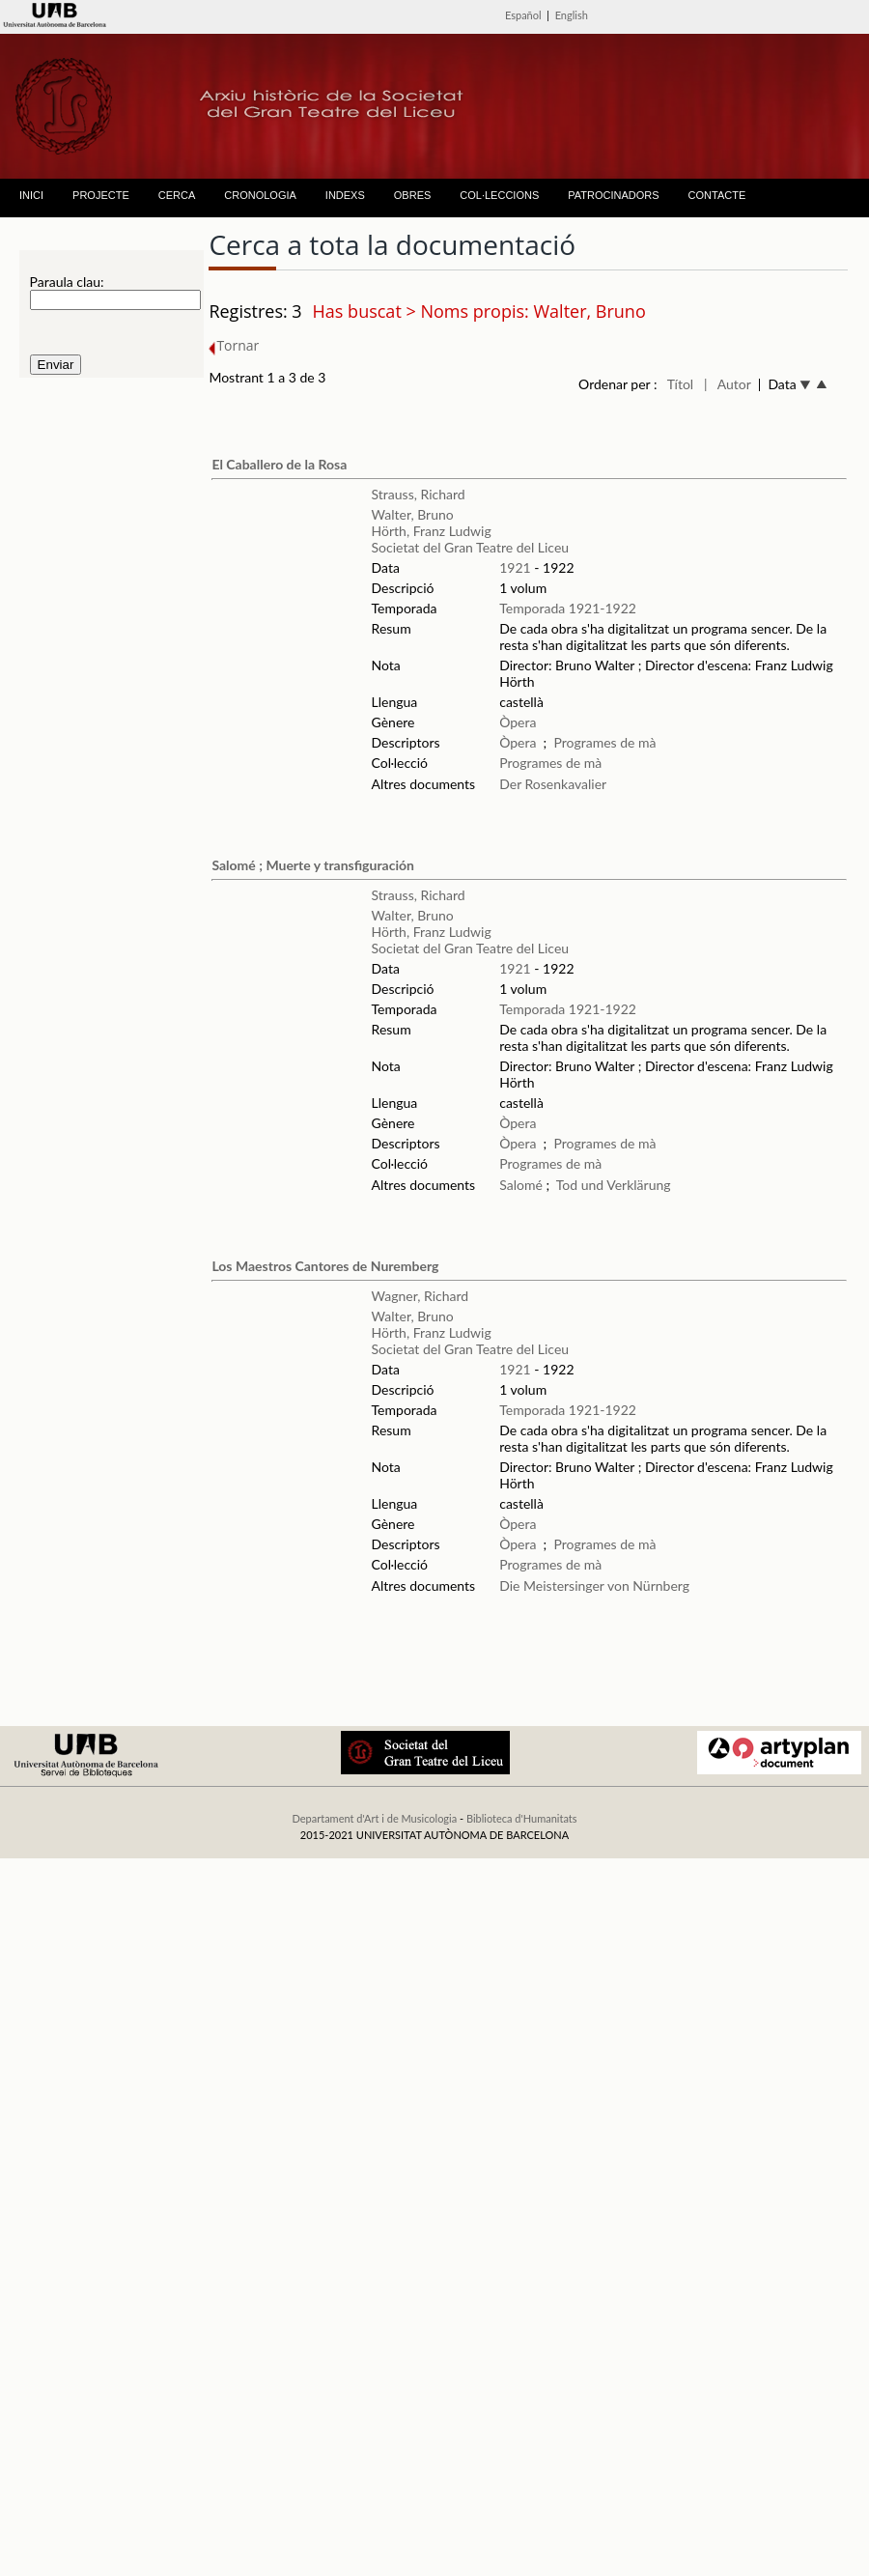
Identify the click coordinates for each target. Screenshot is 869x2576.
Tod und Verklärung (613, 1184)
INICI (31, 195)
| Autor (727, 384)
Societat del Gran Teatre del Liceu (471, 547)
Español (523, 15)
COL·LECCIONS (499, 195)
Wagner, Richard (420, 1296)
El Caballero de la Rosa (279, 464)
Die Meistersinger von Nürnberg (594, 1585)
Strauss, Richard (418, 494)
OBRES (413, 195)
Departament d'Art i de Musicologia (374, 1818)
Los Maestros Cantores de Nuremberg (324, 1266)
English (571, 15)
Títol (680, 384)
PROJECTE (100, 195)
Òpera (517, 722)
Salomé (521, 1184)
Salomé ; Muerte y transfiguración (312, 865)
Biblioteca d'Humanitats (521, 1818)
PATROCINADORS (613, 195)
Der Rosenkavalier (552, 784)
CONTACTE (717, 195)
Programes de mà (604, 742)
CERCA (177, 195)
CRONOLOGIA (260, 195)
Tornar (234, 345)
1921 (514, 567)
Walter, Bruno (413, 514)
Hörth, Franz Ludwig (431, 531)
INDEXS (345, 195)
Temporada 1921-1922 (567, 608)
